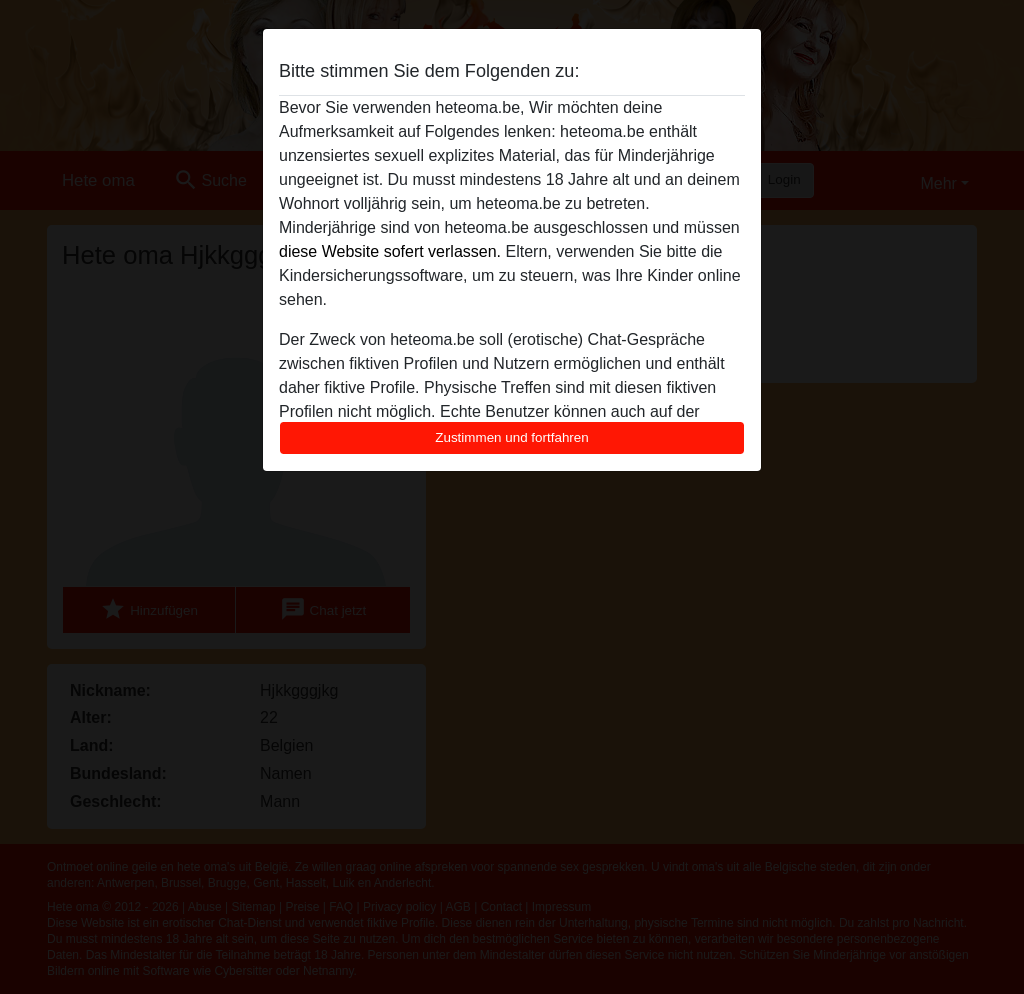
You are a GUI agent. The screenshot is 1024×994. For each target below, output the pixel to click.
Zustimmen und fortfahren (512, 437)
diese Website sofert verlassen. (390, 251)
